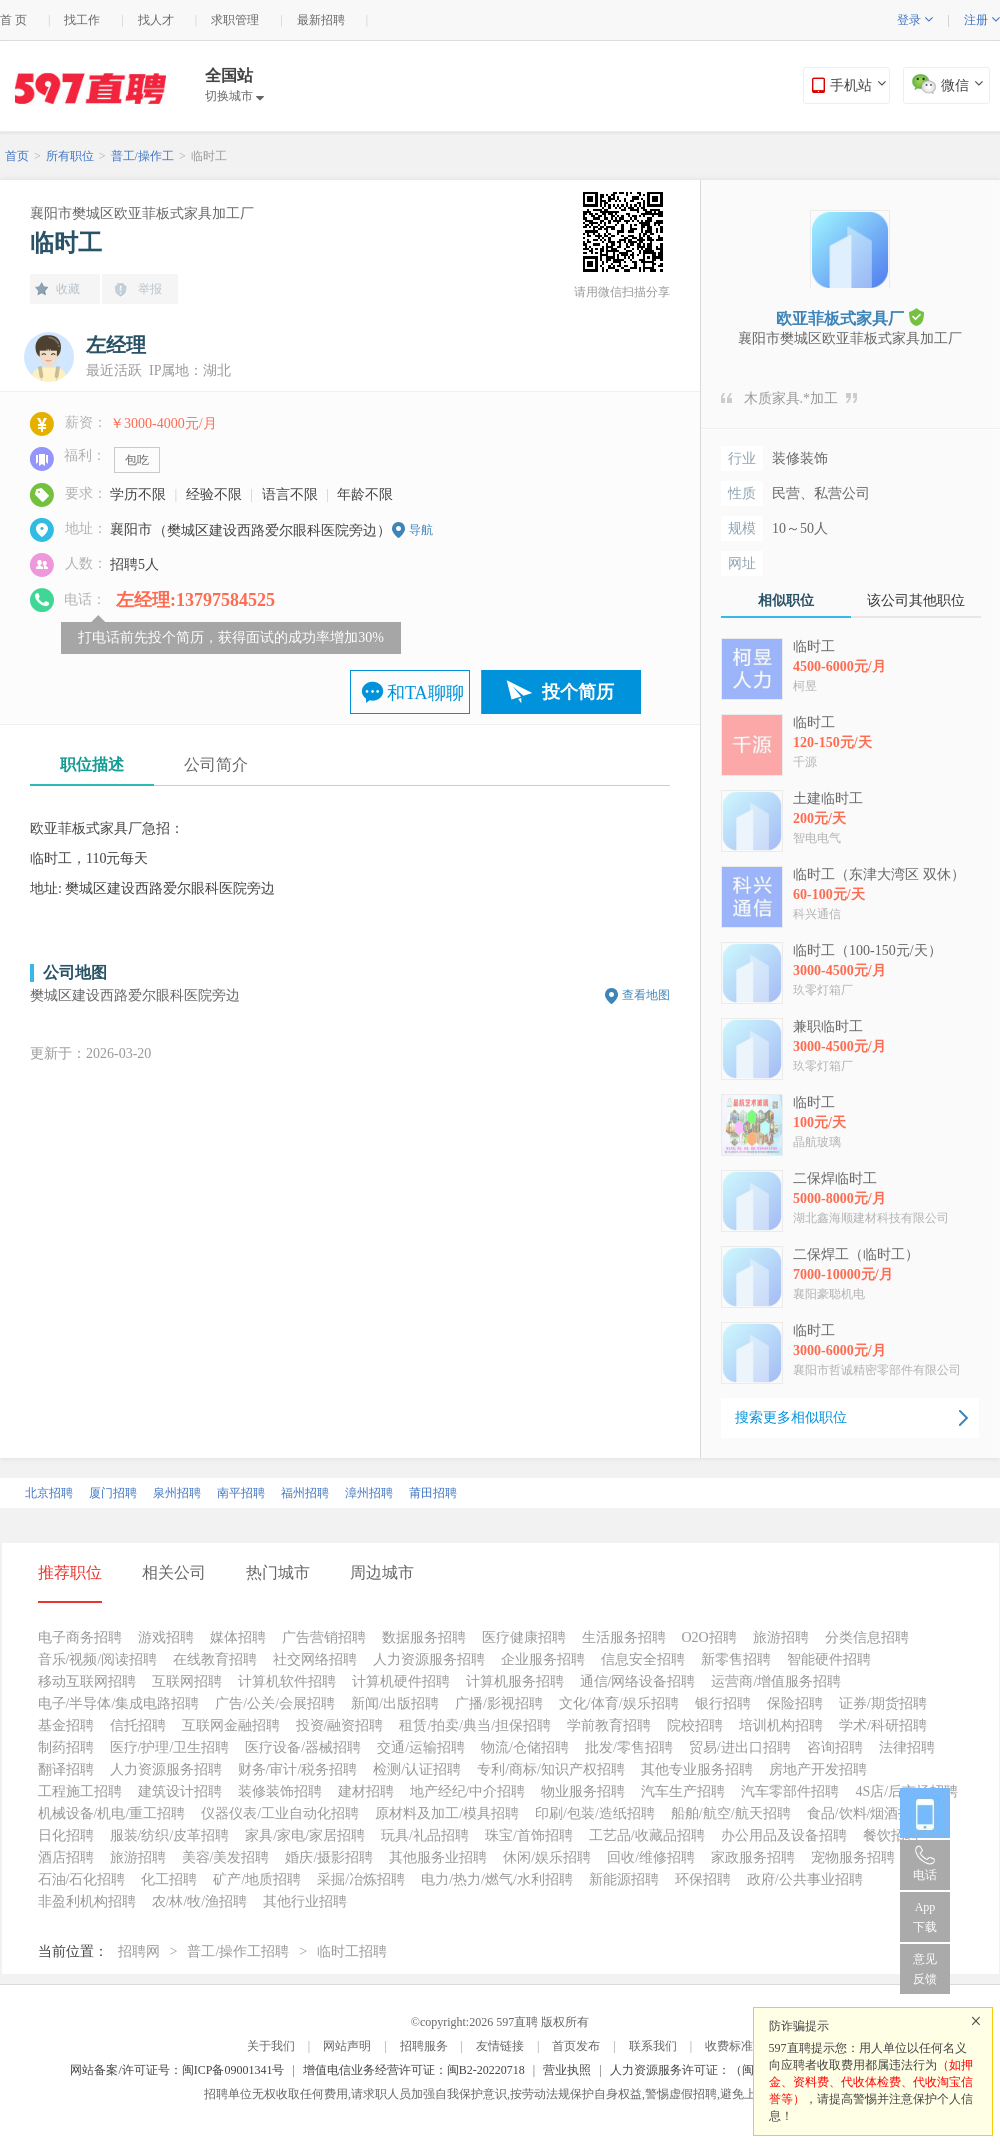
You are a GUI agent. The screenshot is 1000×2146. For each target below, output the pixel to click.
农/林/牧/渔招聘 (200, 1901)
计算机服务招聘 (515, 1681)
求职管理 (235, 20)
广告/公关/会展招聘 (275, 1703)
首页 (17, 156)
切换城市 (234, 96)
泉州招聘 (177, 1493)
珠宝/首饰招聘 (529, 1835)
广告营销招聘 (324, 1637)
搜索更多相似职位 (791, 1417)
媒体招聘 (238, 1637)
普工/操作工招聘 (238, 1951)
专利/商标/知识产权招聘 (551, 1769)
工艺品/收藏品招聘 (647, 1835)
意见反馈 (925, 1969)
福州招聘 (305, 1493)
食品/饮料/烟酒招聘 (867, 1813)
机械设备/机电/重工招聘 (112, 1813)
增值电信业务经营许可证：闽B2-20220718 (414, 2070)
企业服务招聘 (543, 1659)
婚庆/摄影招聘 (329, 1857)
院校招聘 (695, 1725)
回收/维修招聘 (651, 1857)
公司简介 (216, 764)
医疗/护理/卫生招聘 (170, 1747)
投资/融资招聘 (340, 1725)
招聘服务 (424, 2046)
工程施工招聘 (80, 1791)
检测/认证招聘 (417, 1769)
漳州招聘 (369, 1493)
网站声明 (347, 2046)
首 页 (13, 20)
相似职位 (786, 600)
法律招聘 (907, 1747)
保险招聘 (795, 1703)
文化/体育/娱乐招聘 (619, 1703)
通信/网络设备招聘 (638, 1681)
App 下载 (925, 1917)
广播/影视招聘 (499, 1703)
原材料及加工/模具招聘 (447, 1813)
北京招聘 (49, 1493)
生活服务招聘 (624, 1637)
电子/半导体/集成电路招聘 (119, 1703)
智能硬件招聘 (829, 1659)
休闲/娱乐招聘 (547, 1857)
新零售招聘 (736, 1659)
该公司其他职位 (916, 600)
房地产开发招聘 (818, 1769)
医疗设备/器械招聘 (303, 1747)
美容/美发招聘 (226, 1857)
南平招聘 (241, 1493)
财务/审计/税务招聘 (298, 1769)
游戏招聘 (166, 1637)
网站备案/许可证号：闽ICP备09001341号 (177, 2070)
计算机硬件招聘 (401, 1681)
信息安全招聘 (643, 1659)
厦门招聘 (113, 1493)
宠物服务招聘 (853, 1857)
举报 (150, 289)
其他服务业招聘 (438, 1857)
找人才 (156, 20)
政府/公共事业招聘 (805, 1879)
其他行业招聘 (305, 1901)
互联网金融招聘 (231, 1725)
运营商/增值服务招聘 (776, 1681)
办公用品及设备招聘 (784, 1835)
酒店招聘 (66, 1857)
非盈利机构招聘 (87, 1901)
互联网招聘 (187, 1681)
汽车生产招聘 (683, 1791)
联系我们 (653, 2046)
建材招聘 (366, 1791)
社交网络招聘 (315, 1659)
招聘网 (139, 1951)
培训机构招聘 (781, 1725)
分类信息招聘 (867, 1637)
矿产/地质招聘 (257, 1879)
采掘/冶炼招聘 (361, 1879)
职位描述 (92, 764)
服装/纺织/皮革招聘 (170, 1835)
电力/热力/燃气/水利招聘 (497, 1879)
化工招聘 (169, 1879)
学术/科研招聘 (883, 1725)
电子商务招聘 (80, 1637)
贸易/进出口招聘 (740, 1747)
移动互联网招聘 (87, 1681)
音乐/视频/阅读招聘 (98, 1659)
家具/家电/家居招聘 (305, 1835)
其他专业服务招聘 (697, 1769)
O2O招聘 (709, 1637)
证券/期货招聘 (883, 1703)
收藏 (68, 289)
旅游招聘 (781, 1637)
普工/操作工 (142, 156)
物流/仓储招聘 (525, 1747)
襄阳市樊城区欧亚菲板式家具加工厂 (142, 213)
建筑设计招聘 (180, 1791)
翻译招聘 (66, 1769)
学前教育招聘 (609, 1725)
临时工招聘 (352, 1951)
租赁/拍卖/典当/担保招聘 (475, 1725)
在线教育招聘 (215, 1659)
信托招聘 (138, 1725)
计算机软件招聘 (287, 1681)
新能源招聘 (624, 1879)
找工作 (82, 20)
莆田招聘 (433, 1493)
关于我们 (271, 2046)
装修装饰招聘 (280, 1791)
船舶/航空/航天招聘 (731, 1813)
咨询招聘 (835, 1747)
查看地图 (646, 995)
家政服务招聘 (753, 1857)
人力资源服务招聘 (429, 1659)
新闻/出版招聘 (395, 1703)
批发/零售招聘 (629, 1747)
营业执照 (567, 2070)
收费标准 (729, 2046)
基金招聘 (66, 1725)
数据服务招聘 (424, 1637)
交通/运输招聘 (421, 1747)
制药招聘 (66, 1747)
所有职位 (70, 156)
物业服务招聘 (583, 1791)
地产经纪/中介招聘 (468, 1791)
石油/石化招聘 (82, 1879)
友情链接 (500, 2046)
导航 (421, 530)
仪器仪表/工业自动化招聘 (280, 1813)
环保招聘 (703, 1879)
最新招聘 (321, 20)
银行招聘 (723, 1703)
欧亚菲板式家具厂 (850, 317)
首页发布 (576, 2046)
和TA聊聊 (425, 693)
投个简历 (578, 692)
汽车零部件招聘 (790, 1791)
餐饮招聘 (891, 1835)
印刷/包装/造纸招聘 (595, 1813)
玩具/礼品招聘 (425, 1835)
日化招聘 (66, 1835)
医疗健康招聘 (524, 1637)
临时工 (209, 156)
